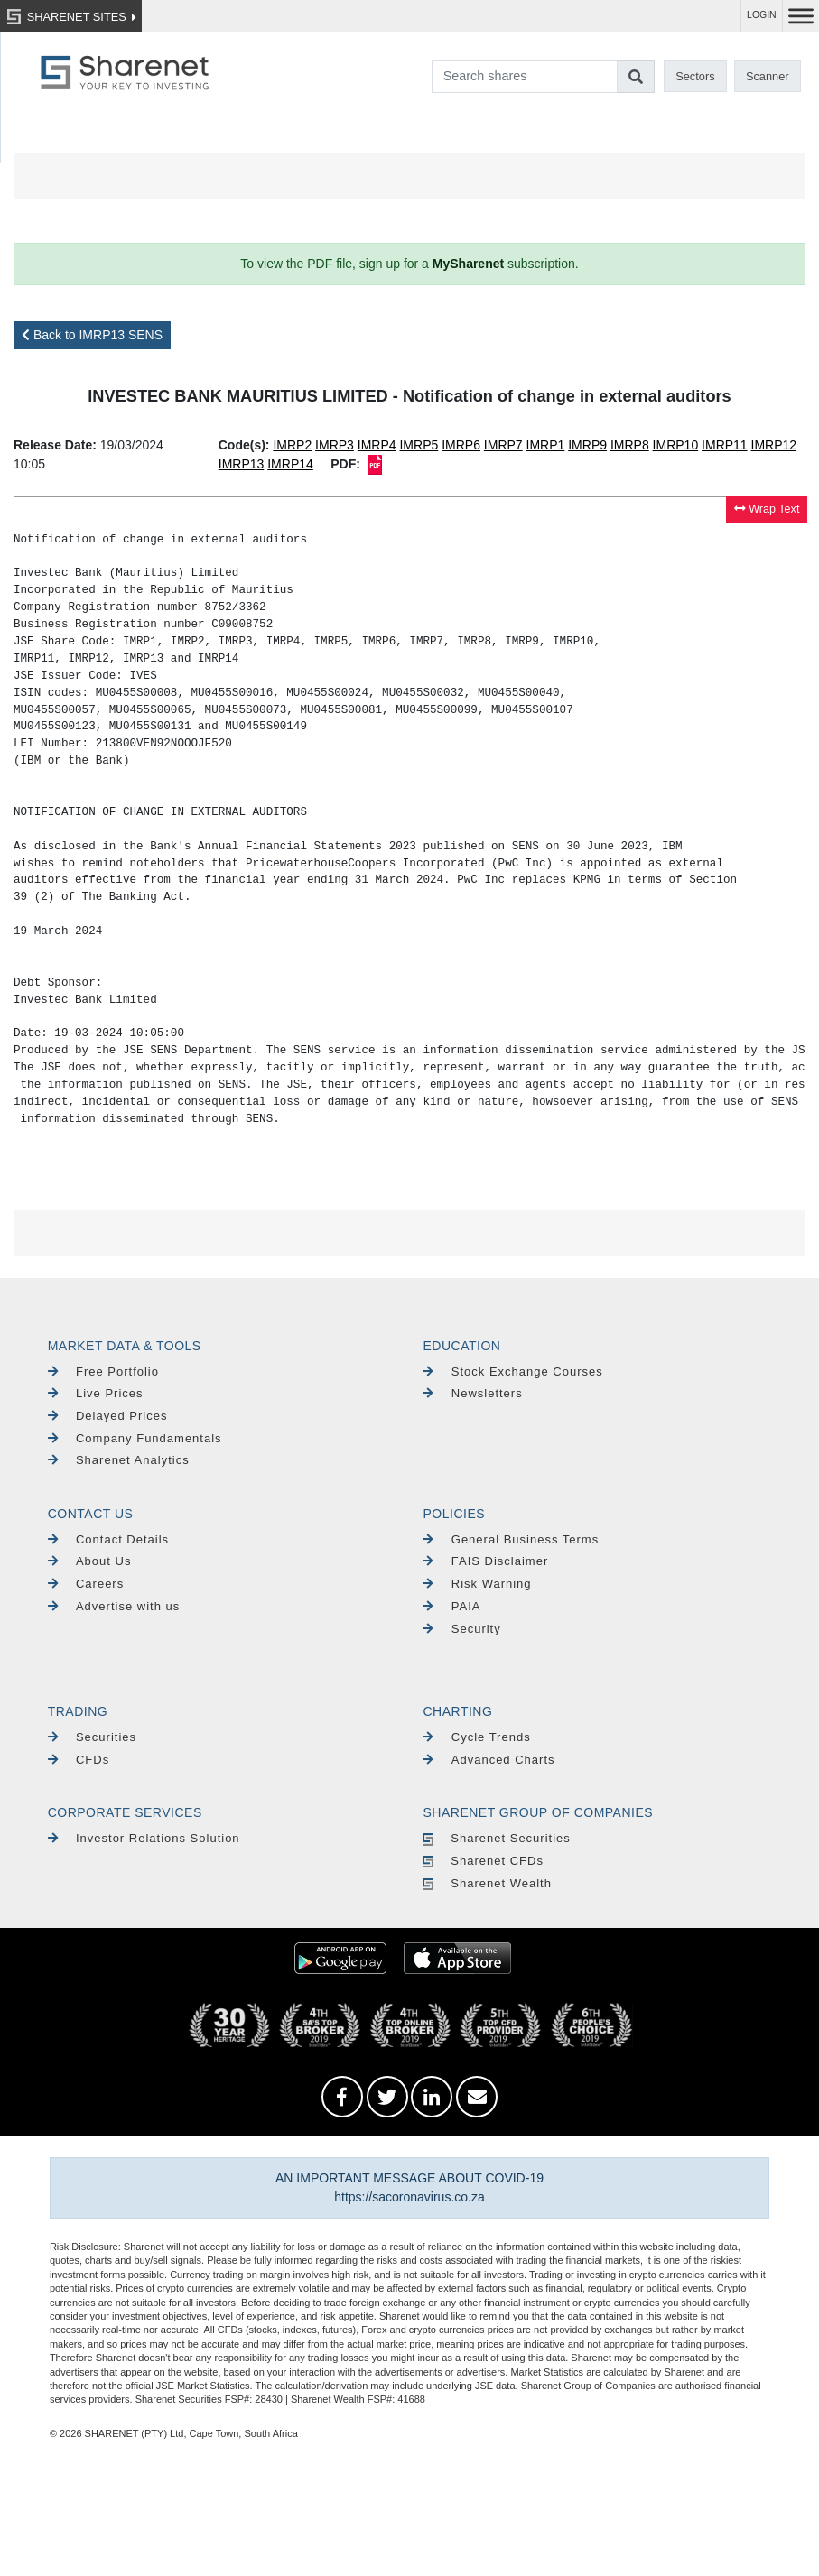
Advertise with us (114, 1606)
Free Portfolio (103, 1371)
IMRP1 (545, 445)
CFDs (79, 1759)
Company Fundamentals (135, 1438)
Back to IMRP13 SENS (92, 335)
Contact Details (108, 1539)
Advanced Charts (488, 1759)
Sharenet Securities (496, 1838)
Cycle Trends (476, 1737)
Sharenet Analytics (119, 1460)
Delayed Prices (108, 1415)
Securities (92, 1737)
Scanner (767, 76)
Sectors (694, 76)
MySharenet (468, 263)
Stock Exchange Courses (512, 1371)
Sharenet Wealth (487, 1883)
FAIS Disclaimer (485, 1561)
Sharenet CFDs (483, 1860)
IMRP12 (774, 445)
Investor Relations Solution (144, 1838)
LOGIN (762, 15)
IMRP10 (676, 445)
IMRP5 (418, 445)
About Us (90, 1561)
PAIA (451, 1606)
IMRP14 (290, 464)
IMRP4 (377, 445)
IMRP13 (242, 464)
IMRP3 (334, 445)
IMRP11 (725, 445)
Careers (86, 1583)
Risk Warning (477, 1583)
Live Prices (96, 1393)
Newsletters (472, 1393)
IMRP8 (629, 445)
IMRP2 (292, 445)
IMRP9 (587, 445)
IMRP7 (503, 445)
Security (461, 1628)
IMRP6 (461, 445)
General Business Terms (511, 1539)
